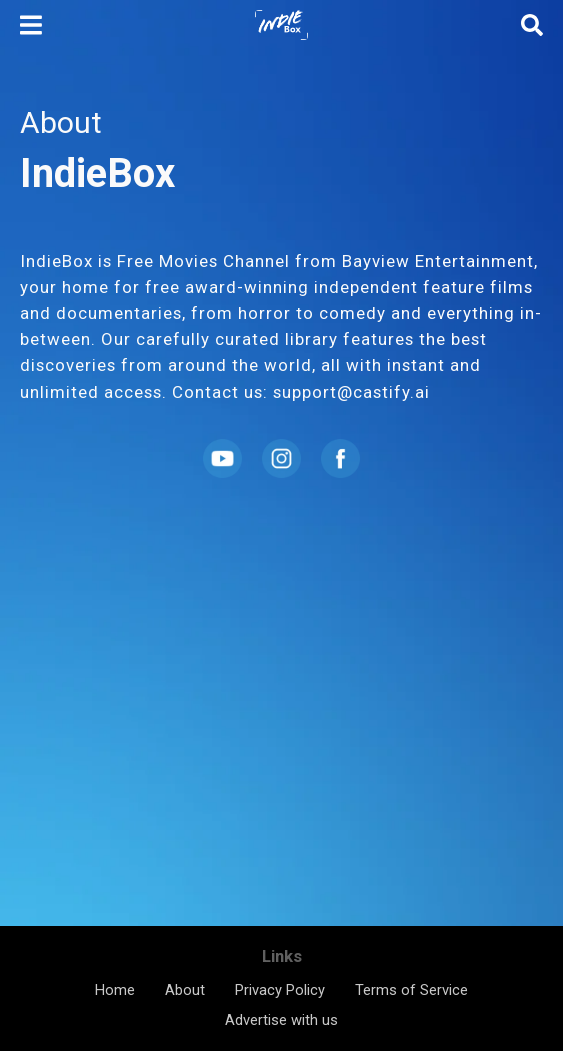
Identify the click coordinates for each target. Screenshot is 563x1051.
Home (115, 990)
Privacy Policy (280, 990)
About (185, 990)
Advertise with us (281, 1020)
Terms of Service (411, 990)
